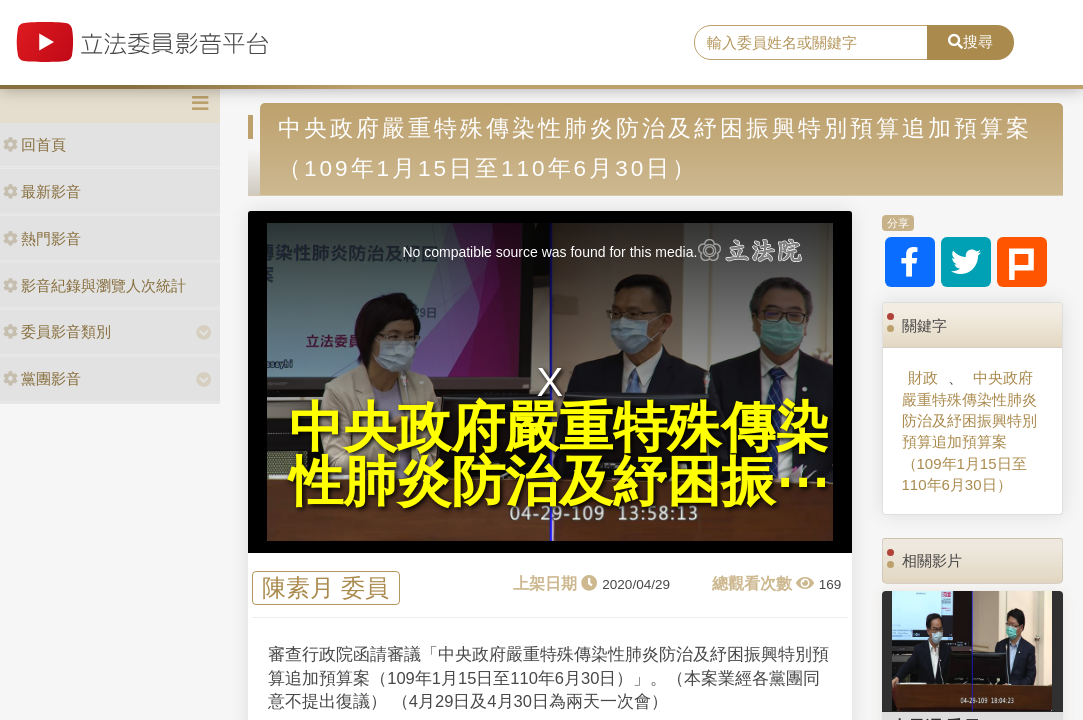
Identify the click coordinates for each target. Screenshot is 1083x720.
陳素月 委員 (325, 588)
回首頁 (34, 144)
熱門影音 (42, 238)
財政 (923, 377)
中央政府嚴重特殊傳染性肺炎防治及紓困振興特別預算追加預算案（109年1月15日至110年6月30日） (969, 431)
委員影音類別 (57, 331)
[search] (811, 43)
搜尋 (970, 41)
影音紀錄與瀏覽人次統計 (94, 285)
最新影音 (42, 191)
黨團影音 (42, 378)
